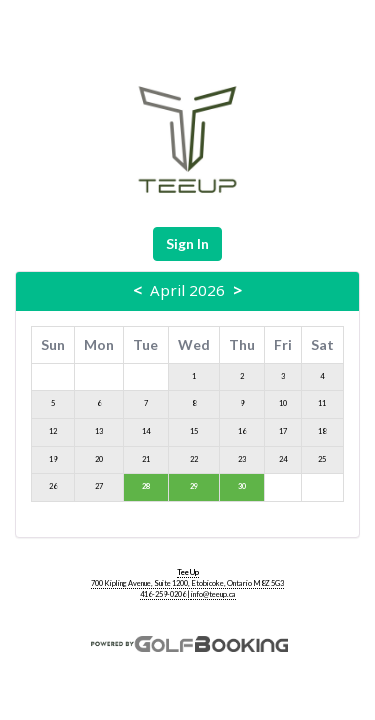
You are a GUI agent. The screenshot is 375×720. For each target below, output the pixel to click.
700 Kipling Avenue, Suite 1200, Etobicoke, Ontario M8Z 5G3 (187, 583)
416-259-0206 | (165, 594)
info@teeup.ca (213, 594)
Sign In (187, 243)
